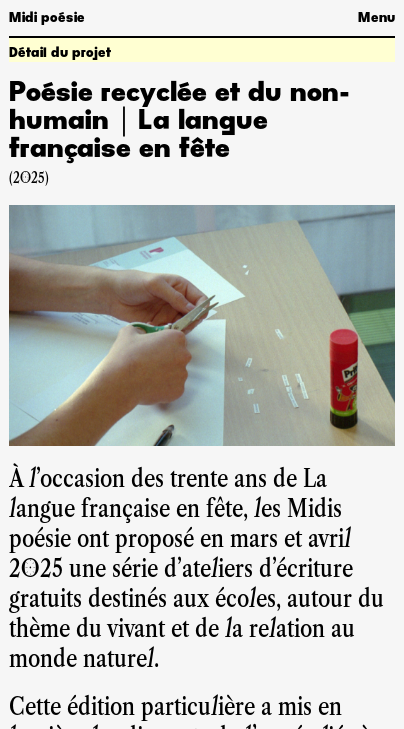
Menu (376, 18)
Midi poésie (47, 18)
